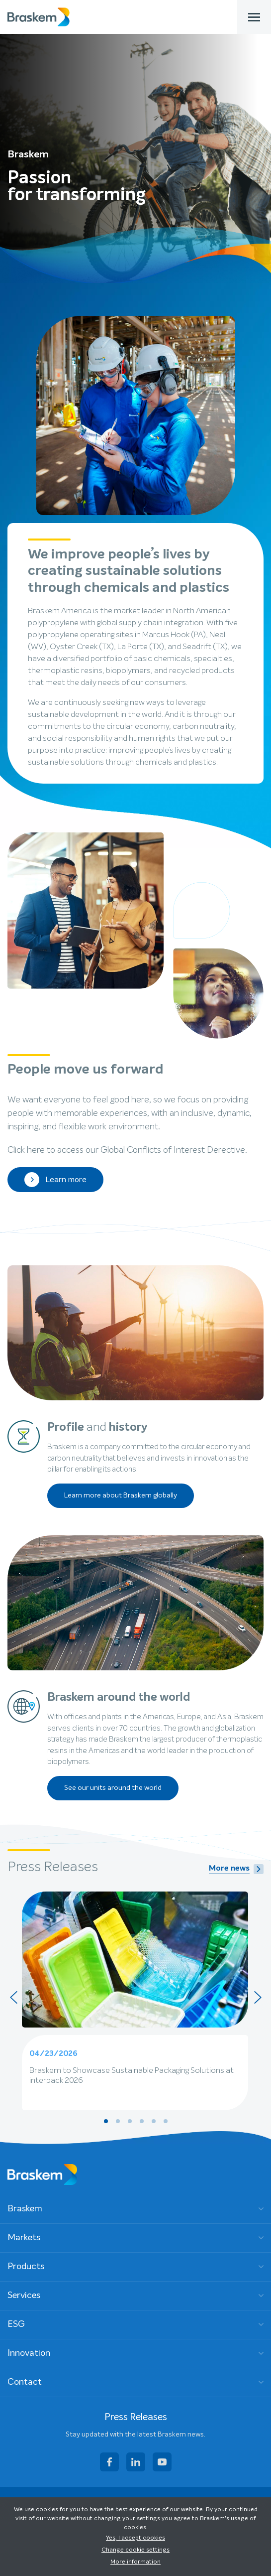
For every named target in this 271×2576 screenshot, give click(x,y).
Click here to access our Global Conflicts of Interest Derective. (127, 1150)
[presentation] (13, 1997)
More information (135, 2562)
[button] (106, 2121)
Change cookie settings (135, 2550)
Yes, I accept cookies (135, 2538)
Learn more (55, 1179)
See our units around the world (113, 1787)
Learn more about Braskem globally (120, 1495)
